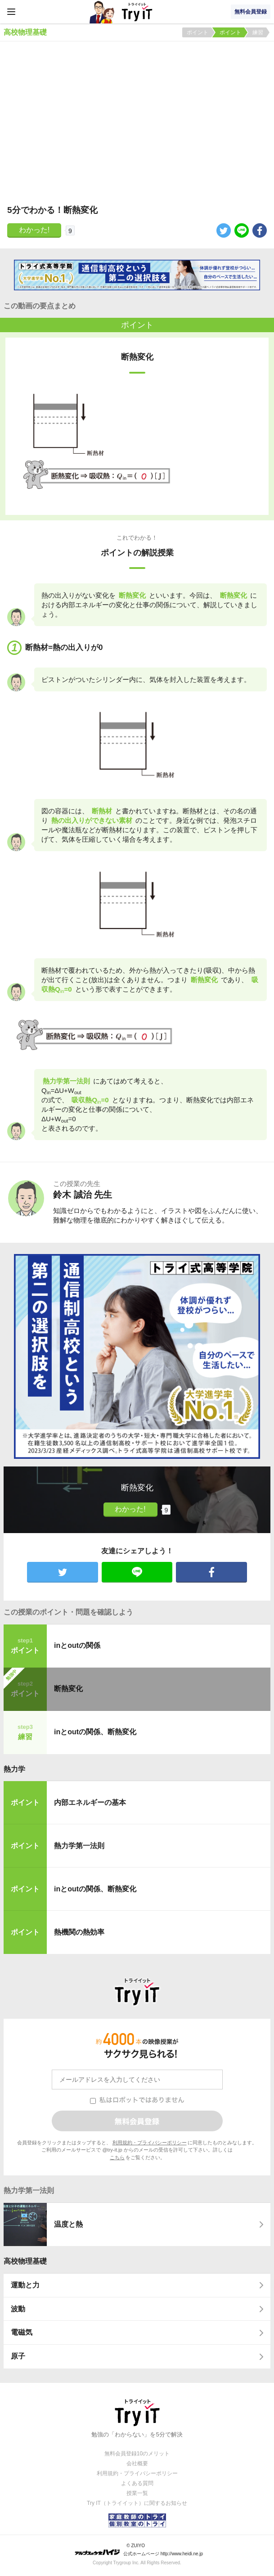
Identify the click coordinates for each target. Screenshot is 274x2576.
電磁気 (21, 2332)
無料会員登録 (250, 12)
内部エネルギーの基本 (90, 1802)
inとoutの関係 (77, 1645)
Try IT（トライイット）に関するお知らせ (137, 2503)
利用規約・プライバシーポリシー (149, 2142)
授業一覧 (137, 2493)
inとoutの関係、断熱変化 (95, 1732)
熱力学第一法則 (79, 1846)
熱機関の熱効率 (79, 1932)
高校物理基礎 (25, 2261)
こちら (117, 2157)
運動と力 (25, 2285)
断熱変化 (68, 1688)
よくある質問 (137, 2483)
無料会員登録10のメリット (137, 2453)
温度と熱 (68, 2224)
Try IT (137, 12)
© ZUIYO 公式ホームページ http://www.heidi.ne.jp (139, 2549)
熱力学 (14, 1769)
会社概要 (137, 2463)
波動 (18, 2309)
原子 (18, 2356)
